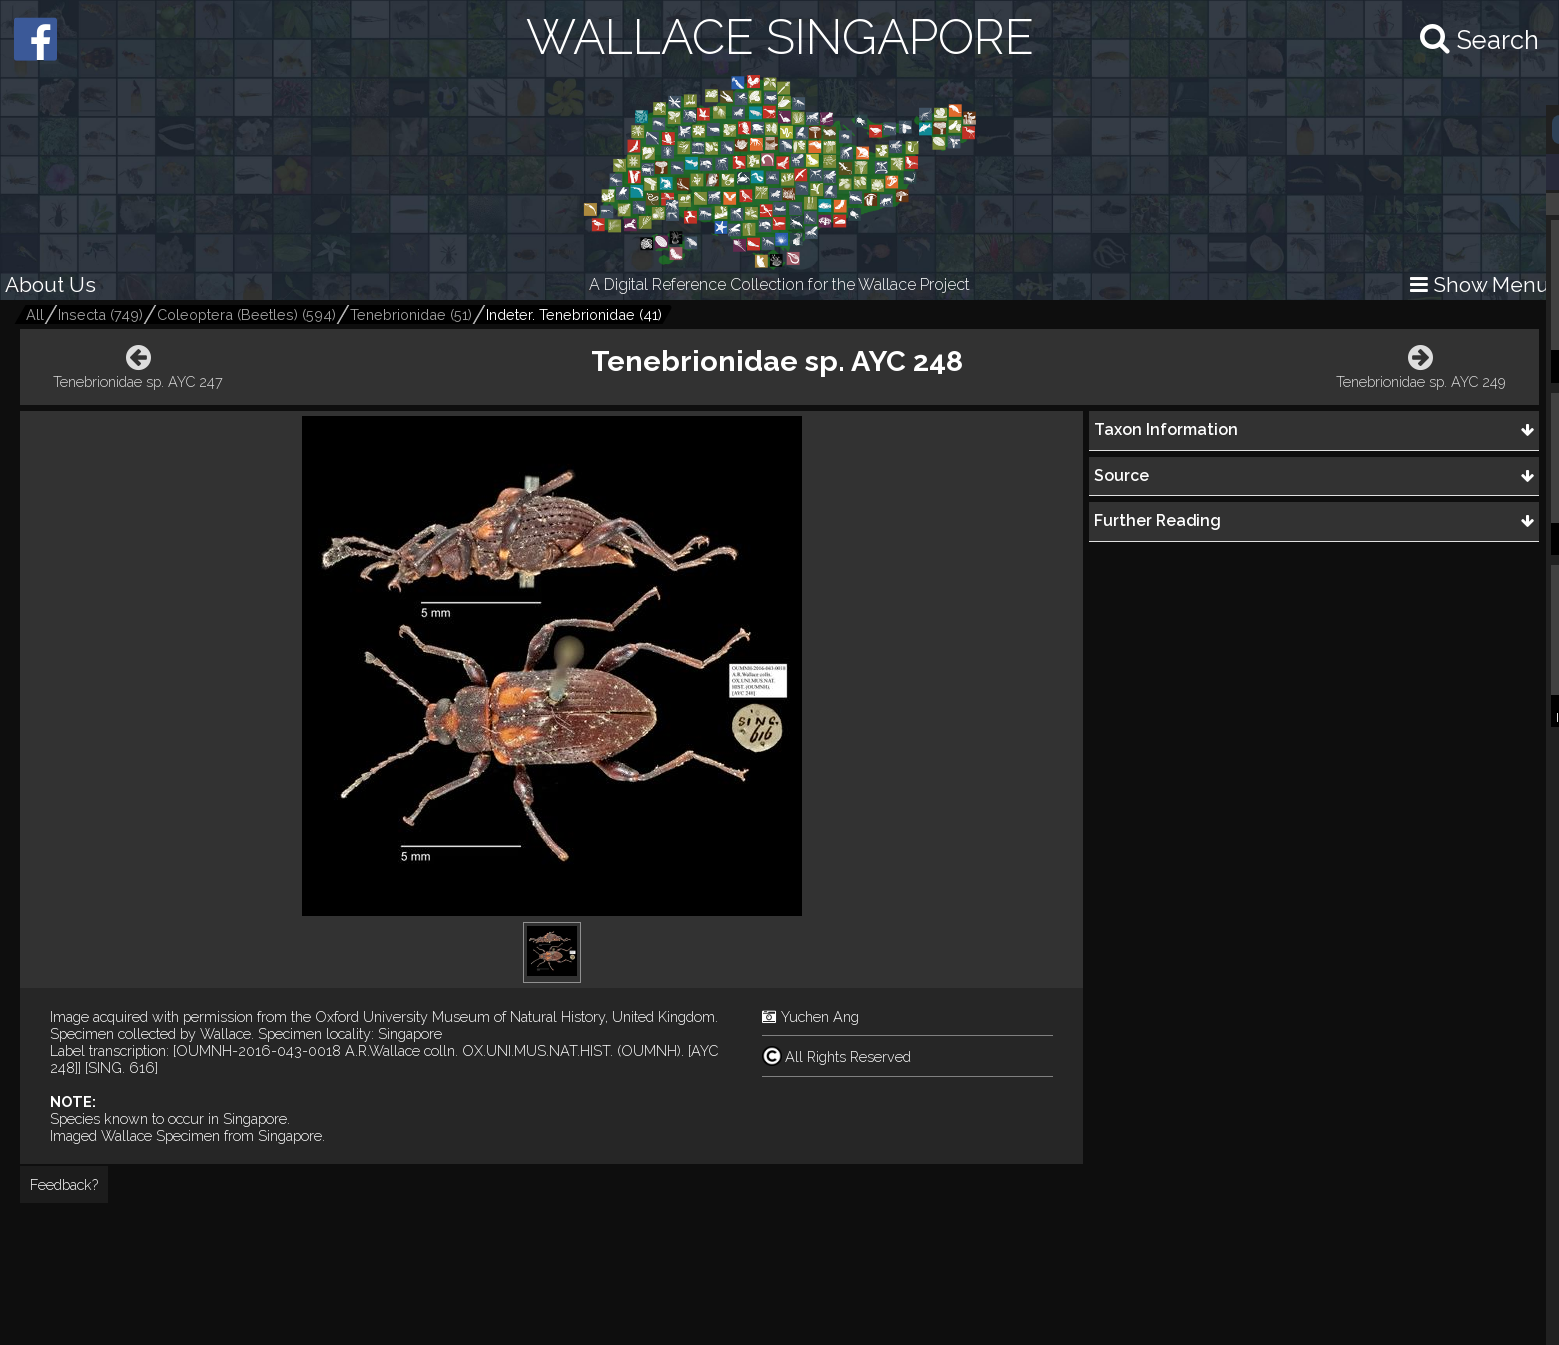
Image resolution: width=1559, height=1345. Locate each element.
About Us (50, 284)
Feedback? (64, 1184)
